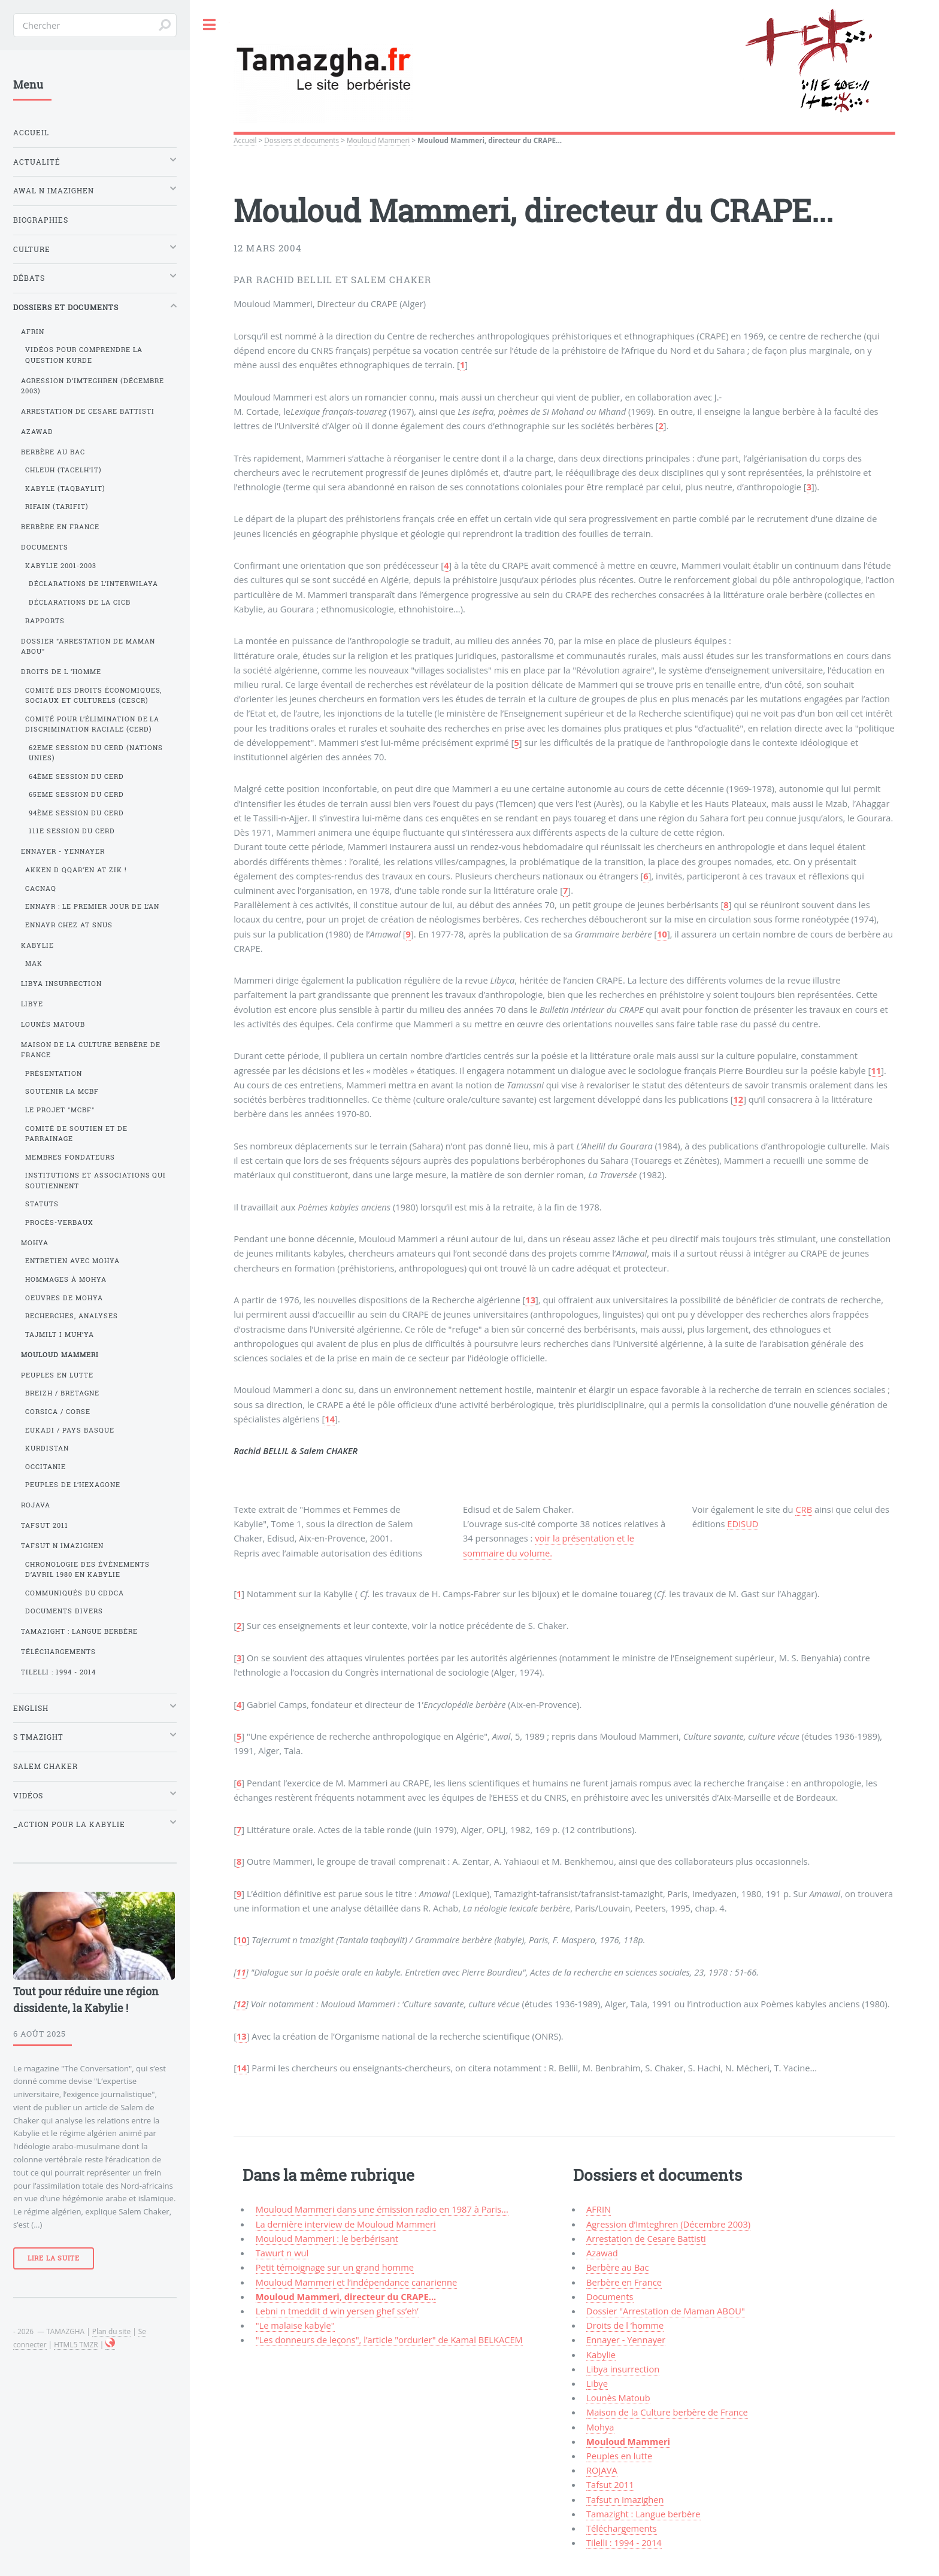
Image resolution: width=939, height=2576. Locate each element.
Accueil (245, 140)
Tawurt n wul (282, 2253)
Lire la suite (54, 2258)
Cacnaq (40, 888)
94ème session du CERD (76, 813)
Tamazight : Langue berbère (643, 2514)
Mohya (600, 2427)
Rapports (45, 621)
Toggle (209, 25)
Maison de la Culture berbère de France (667, 2412)
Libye (597, 2383)
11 (876, 1070)
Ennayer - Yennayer (625, 2340)
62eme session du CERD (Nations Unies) (96, 753)
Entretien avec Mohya (72, 1261)
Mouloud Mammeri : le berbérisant (327, 2238)
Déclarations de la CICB (80, 602)
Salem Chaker (45, 1766)
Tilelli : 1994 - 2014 (624, 2542)
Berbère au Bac (617, 2267)
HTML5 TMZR (76, 2344)
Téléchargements (621, 2528)
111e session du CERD (72, 831)
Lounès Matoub (618, 2398)
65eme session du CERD (76, 794)
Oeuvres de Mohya (64, 1298)
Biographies (40, 220)
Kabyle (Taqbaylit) (65, 488)
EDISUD (742, 1524)
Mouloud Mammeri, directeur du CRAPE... (346, 2296)
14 (330, 1419)
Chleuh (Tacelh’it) (63, 470)
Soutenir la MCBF (62, 1091)
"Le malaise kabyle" (295, 2325)
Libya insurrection (622, 2369)
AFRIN (598, 2209)
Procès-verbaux (59, 1222)
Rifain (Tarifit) (57, 506)
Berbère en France (624, 2282)
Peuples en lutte (619, 2456)
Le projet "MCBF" (60, 1110)
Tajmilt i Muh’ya (59, 1334)
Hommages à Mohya (66, 1279)
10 (662, 934)
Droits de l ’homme (625, 2325)
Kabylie (601, 2354)
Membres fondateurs (70, 1157)
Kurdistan (47, 1448)
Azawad (602, 2253)
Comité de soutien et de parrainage (76, 1133)
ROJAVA (601, 2470)
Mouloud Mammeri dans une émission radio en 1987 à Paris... (382, 2209)
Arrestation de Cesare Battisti (646, 2238)
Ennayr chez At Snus (69, 925)
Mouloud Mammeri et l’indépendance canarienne (357, 2282)
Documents (609, 2296)
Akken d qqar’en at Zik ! (76, 870)
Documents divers (64, 1611)
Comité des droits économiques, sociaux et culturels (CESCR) (93, 695)
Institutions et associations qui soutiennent (95, 1180)
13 (530, 1300)
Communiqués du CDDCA (74, 1593)
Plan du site (111, 2331)
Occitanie (45, 1467)
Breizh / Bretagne (62, 1393)
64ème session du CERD (76, 776)
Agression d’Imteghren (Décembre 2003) (668, 2224)
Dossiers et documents (301, 140)
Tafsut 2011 (610, 2484)
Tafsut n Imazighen (625, 2499)
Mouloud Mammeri (378, 140)
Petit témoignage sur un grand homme (335, 2267)
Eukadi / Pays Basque (69, 1430)
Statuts (42, 1204)
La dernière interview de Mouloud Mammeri (346, 2224)
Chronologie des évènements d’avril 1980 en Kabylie (87, 1569)
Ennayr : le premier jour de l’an (92, 906)
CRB (803, 1509)
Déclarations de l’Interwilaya (93, 583)
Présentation (53, 1073)
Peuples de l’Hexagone (72, 1484)
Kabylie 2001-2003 (60, 566)
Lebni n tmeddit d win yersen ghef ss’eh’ (337, 2311)
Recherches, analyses (71, 1316)
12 (738, 1099)
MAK (34, 963)
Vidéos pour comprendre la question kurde (84, 354)
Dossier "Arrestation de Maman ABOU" (665, 2311)
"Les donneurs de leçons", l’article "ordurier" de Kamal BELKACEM (389, 2340)
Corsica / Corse (57, 1411)
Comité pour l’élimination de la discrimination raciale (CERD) (92, 724)
